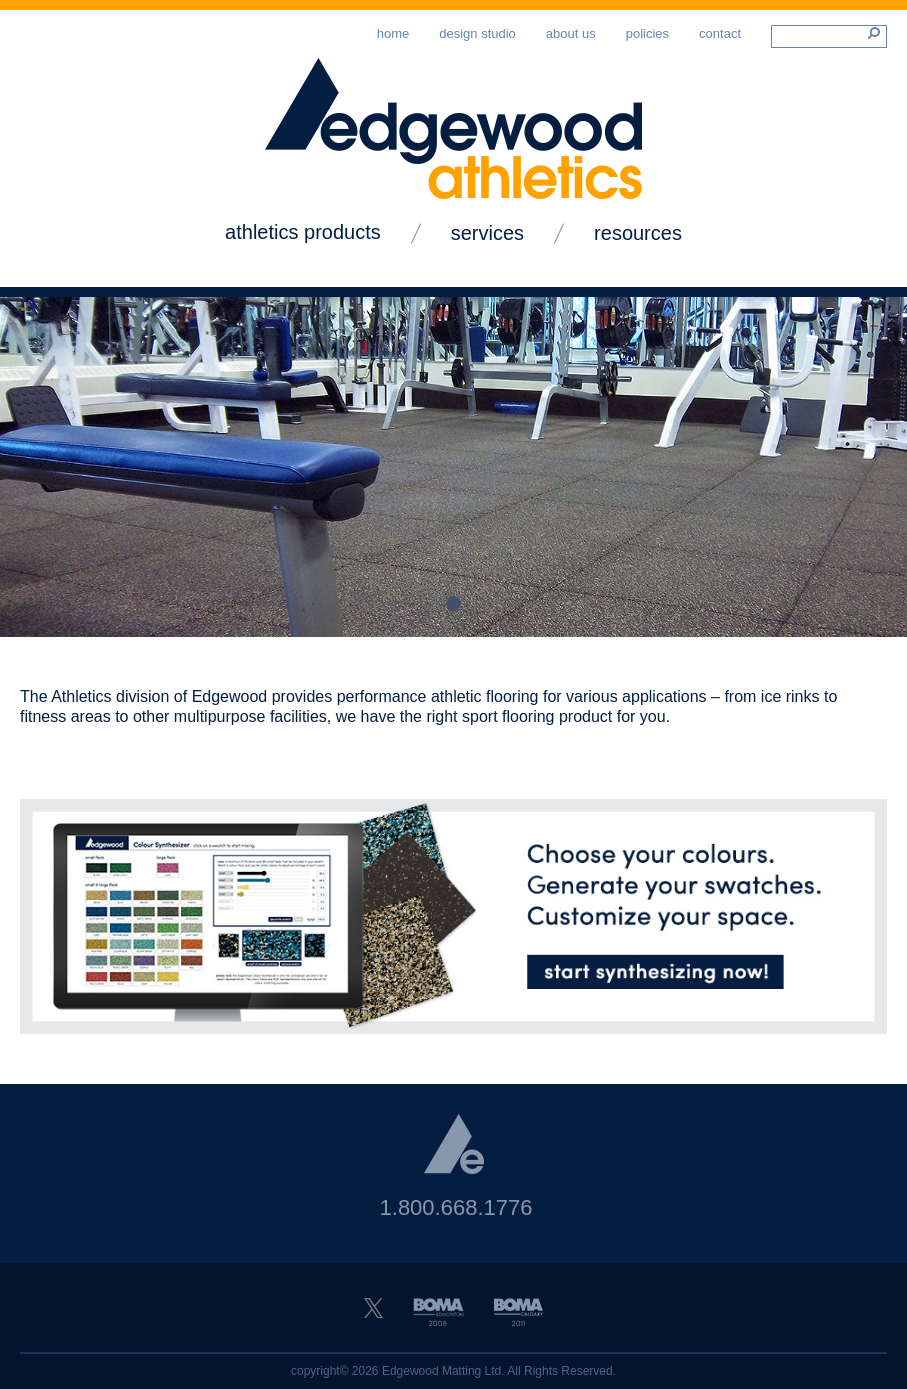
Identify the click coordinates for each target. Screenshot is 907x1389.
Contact (720, 33)
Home (393, 33)
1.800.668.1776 (456, 1207)
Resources (638, 233)
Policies (647, 33)
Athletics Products (303, 232)
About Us (571, 33)
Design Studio (477, 33)
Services (487, 233)
